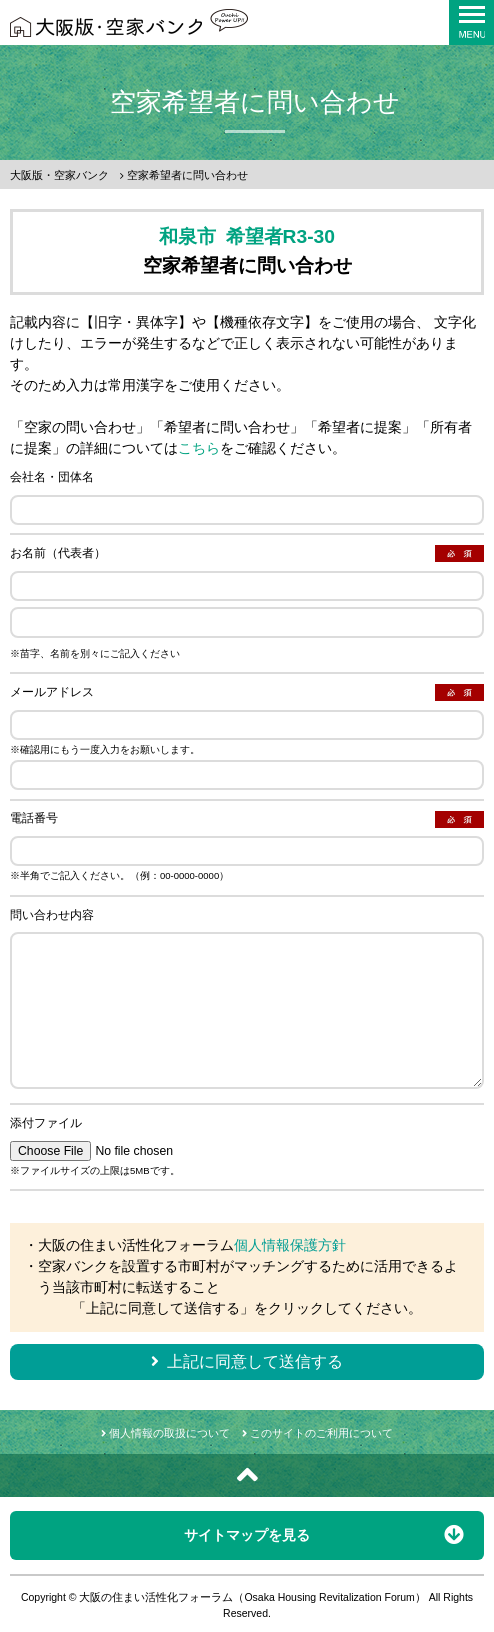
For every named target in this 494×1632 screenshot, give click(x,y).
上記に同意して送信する (247, 1361)
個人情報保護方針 (290, 1245)
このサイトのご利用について (317, 1433)
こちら (199, 448)
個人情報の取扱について (165, 1433)
